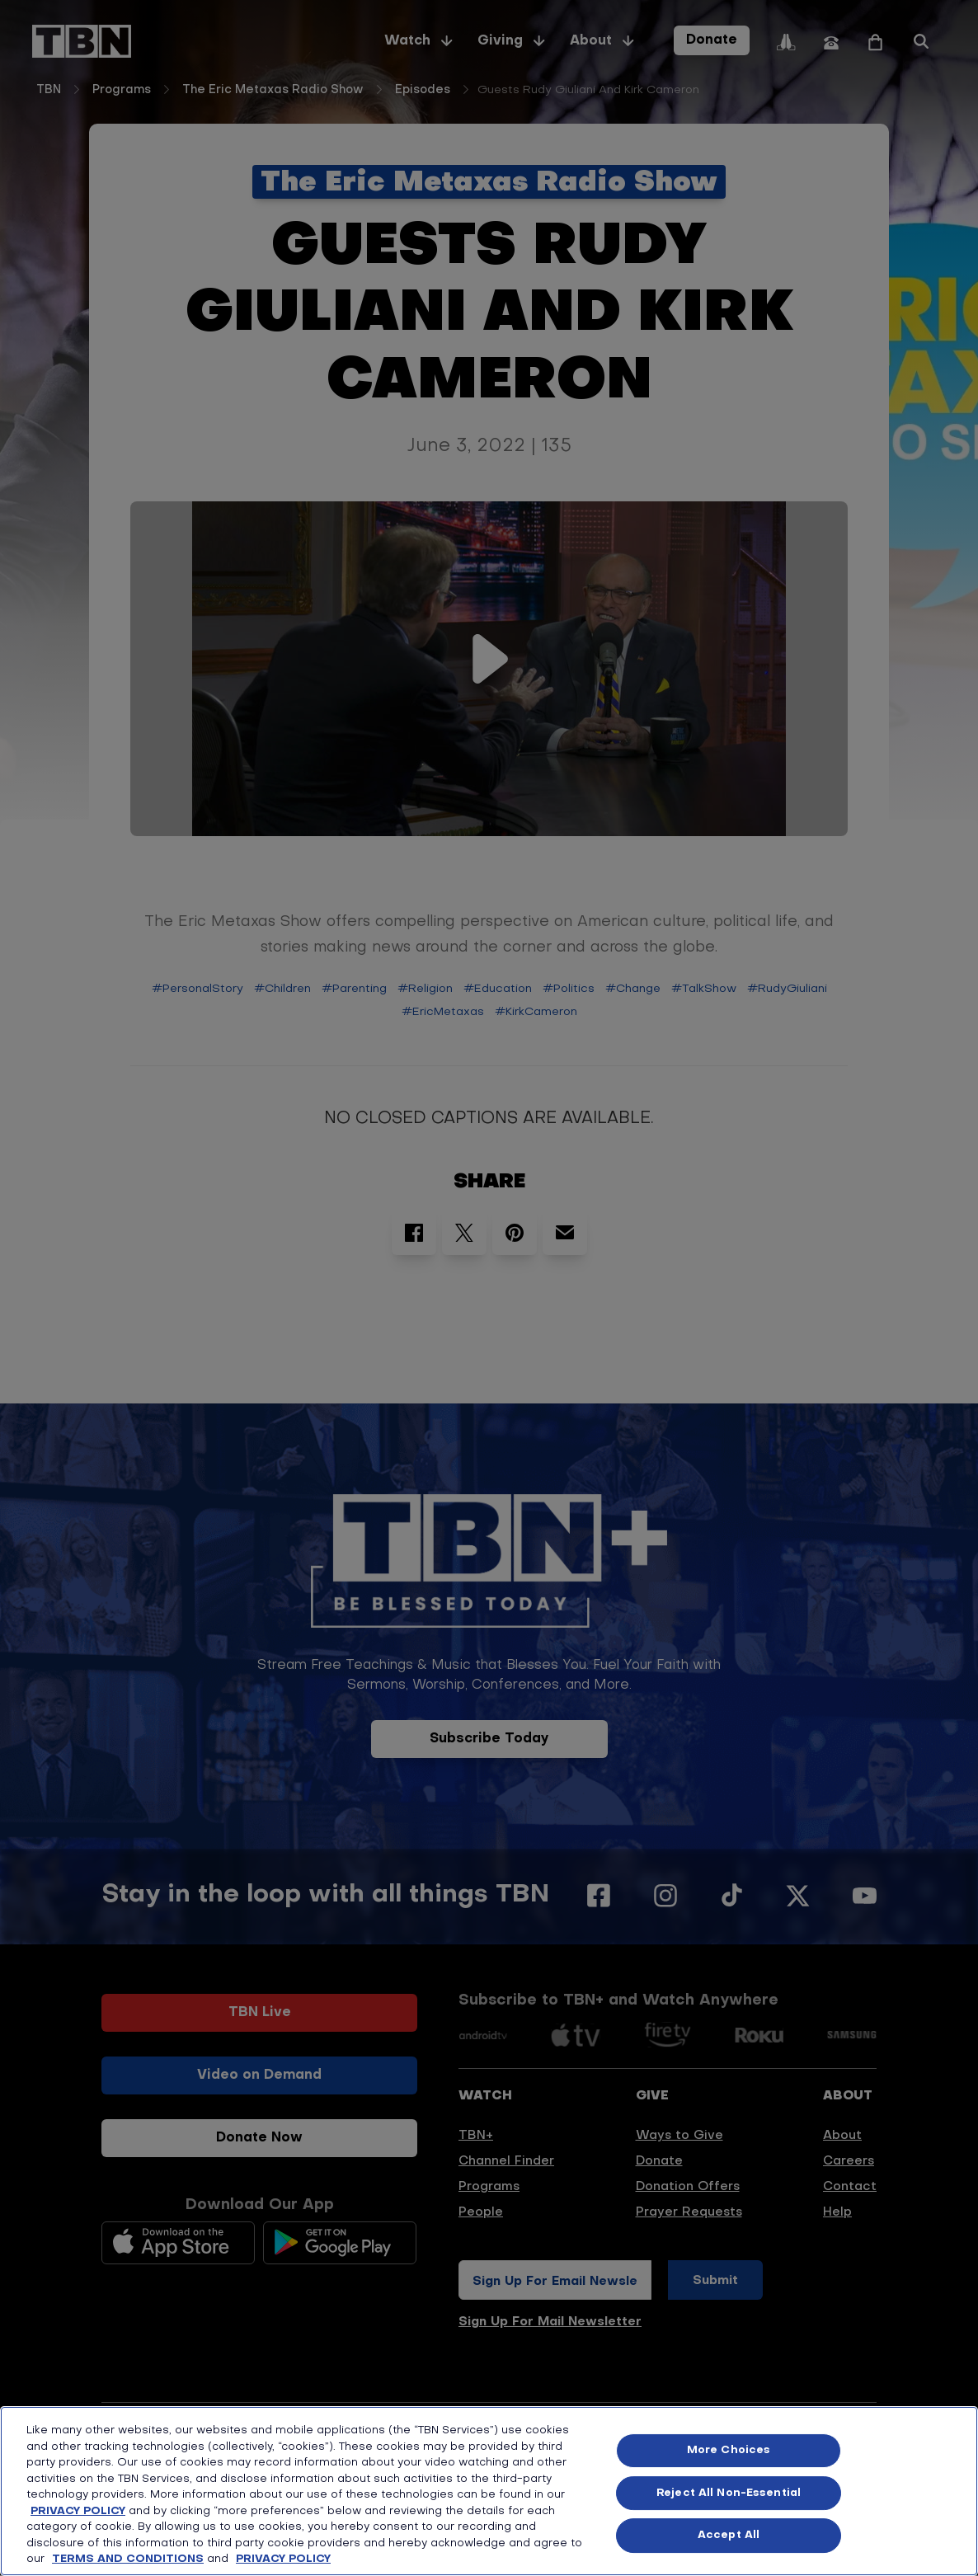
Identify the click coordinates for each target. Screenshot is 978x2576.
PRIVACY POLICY (78, 2511)
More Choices (729, 2450)
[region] (489, 2491)
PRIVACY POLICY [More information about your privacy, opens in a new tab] (283, 2559)
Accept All (728, 2535)
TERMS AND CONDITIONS (128, 2559)
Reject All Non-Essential (728, 2493)
